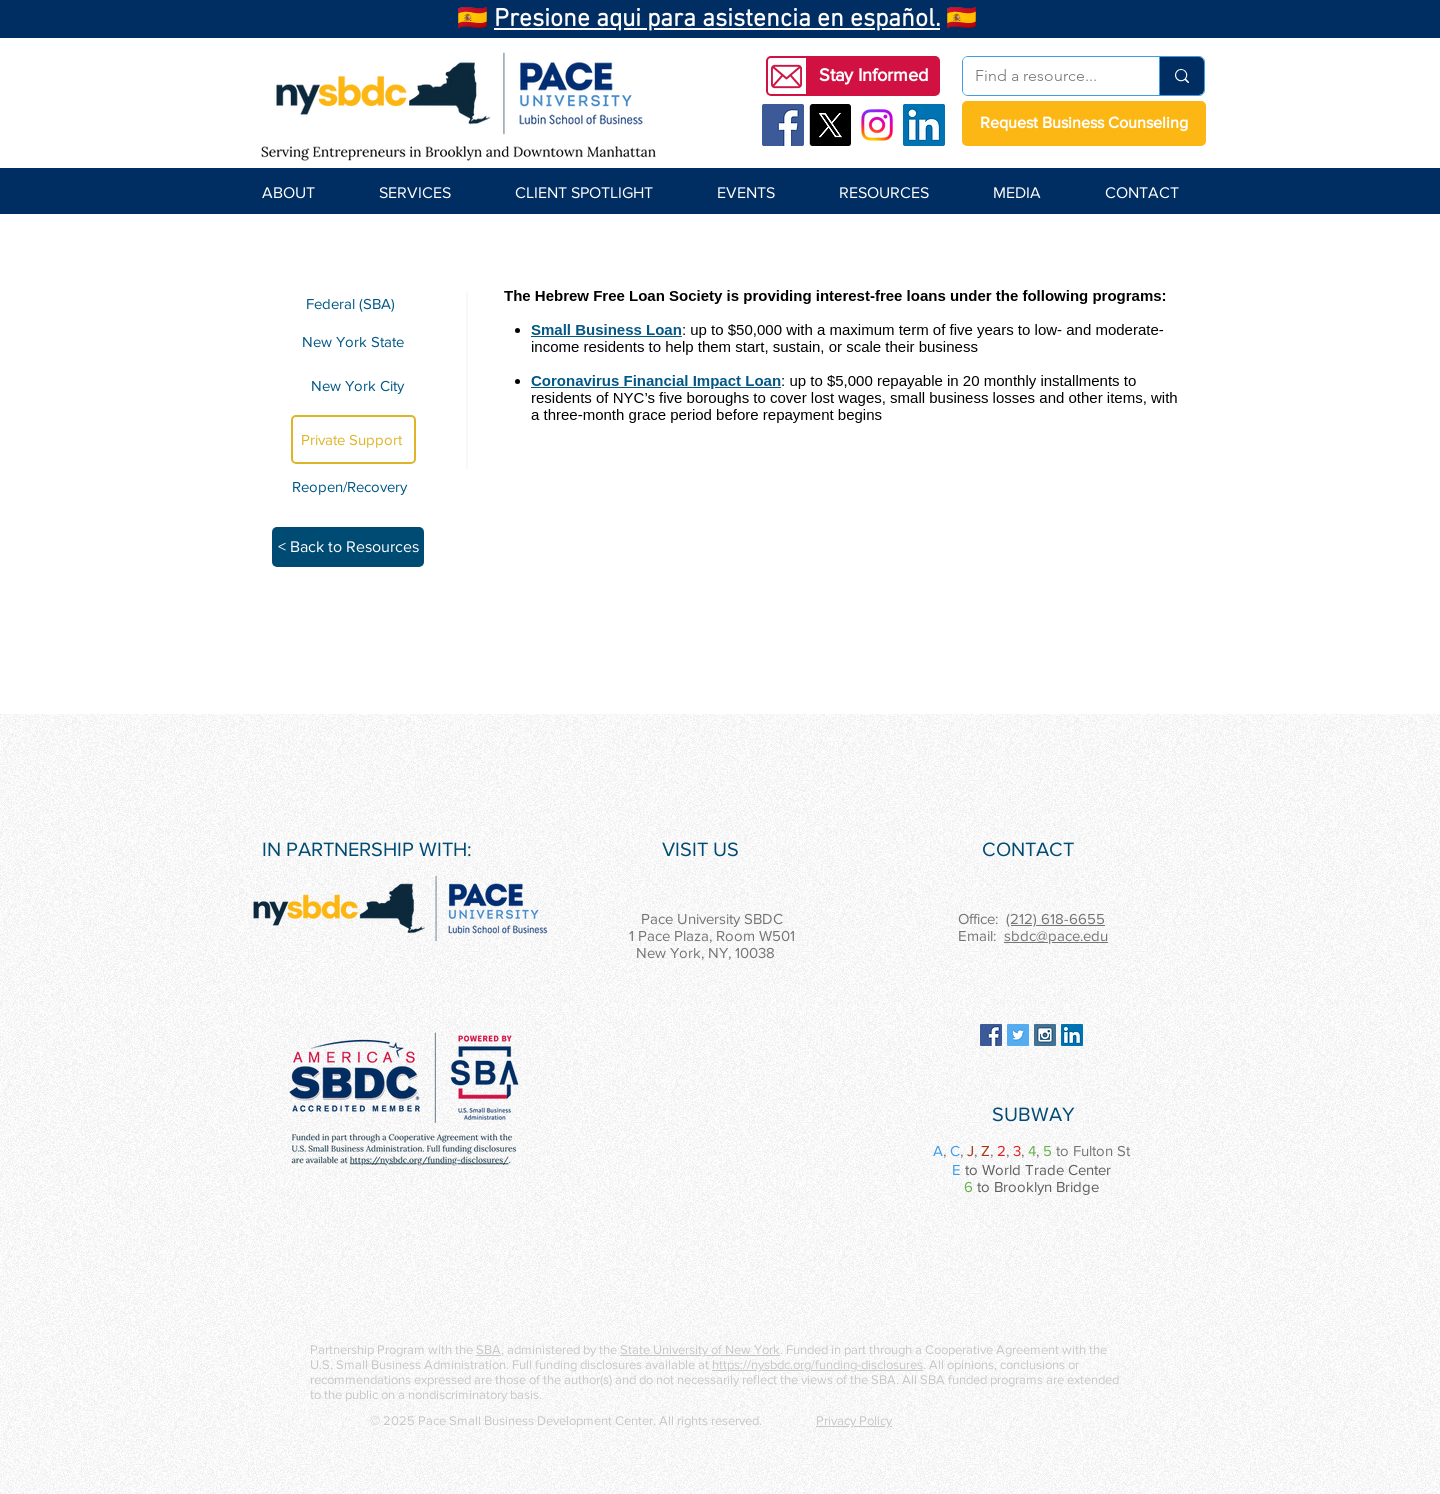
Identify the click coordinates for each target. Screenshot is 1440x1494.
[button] (873, 76)
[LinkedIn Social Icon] (924, 125)
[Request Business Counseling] (1084, 123)
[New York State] (353, 341)
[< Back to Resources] (348, 547)
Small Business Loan (606, 329)
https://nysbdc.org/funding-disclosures (817, 1364)
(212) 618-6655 (1055, 918)
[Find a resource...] (1046, 76)
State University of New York (700, 1349)
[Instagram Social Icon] (1045, 1035)
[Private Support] (353, 439)
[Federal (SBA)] (353, 303)
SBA (488, 1349)
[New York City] (353, 385)
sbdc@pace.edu (1056, 935)
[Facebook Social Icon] (783, 125)
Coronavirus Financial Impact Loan (656, 380)
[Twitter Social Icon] (1018, 1035)
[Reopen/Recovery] (353, 486)
